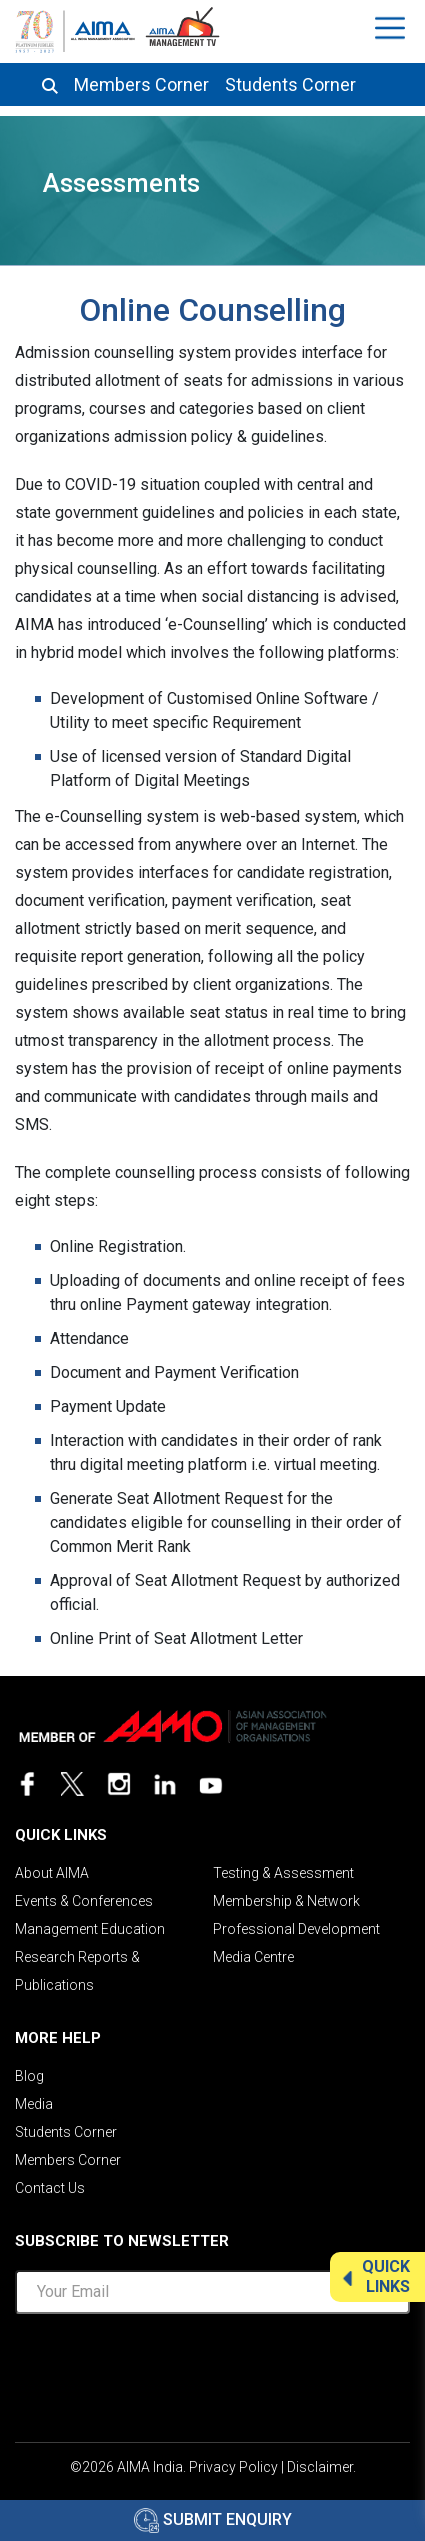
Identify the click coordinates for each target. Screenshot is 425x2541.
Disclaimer (320, 2467)
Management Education (90, 1929)
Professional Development (296, 1929)
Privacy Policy (233, 2467)
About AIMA (52, 1873)
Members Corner (141, 85)
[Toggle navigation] (392, 28)
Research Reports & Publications (77, 1971)
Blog (29, 2076)
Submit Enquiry (213, 2519)
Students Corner (290, 85)
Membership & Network (286, 1901)
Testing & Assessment (283, 1873)
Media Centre (253, 1957)
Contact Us (50, 2188)
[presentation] (213, 2369)
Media (34, 2104)
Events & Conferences (84, 1901)
